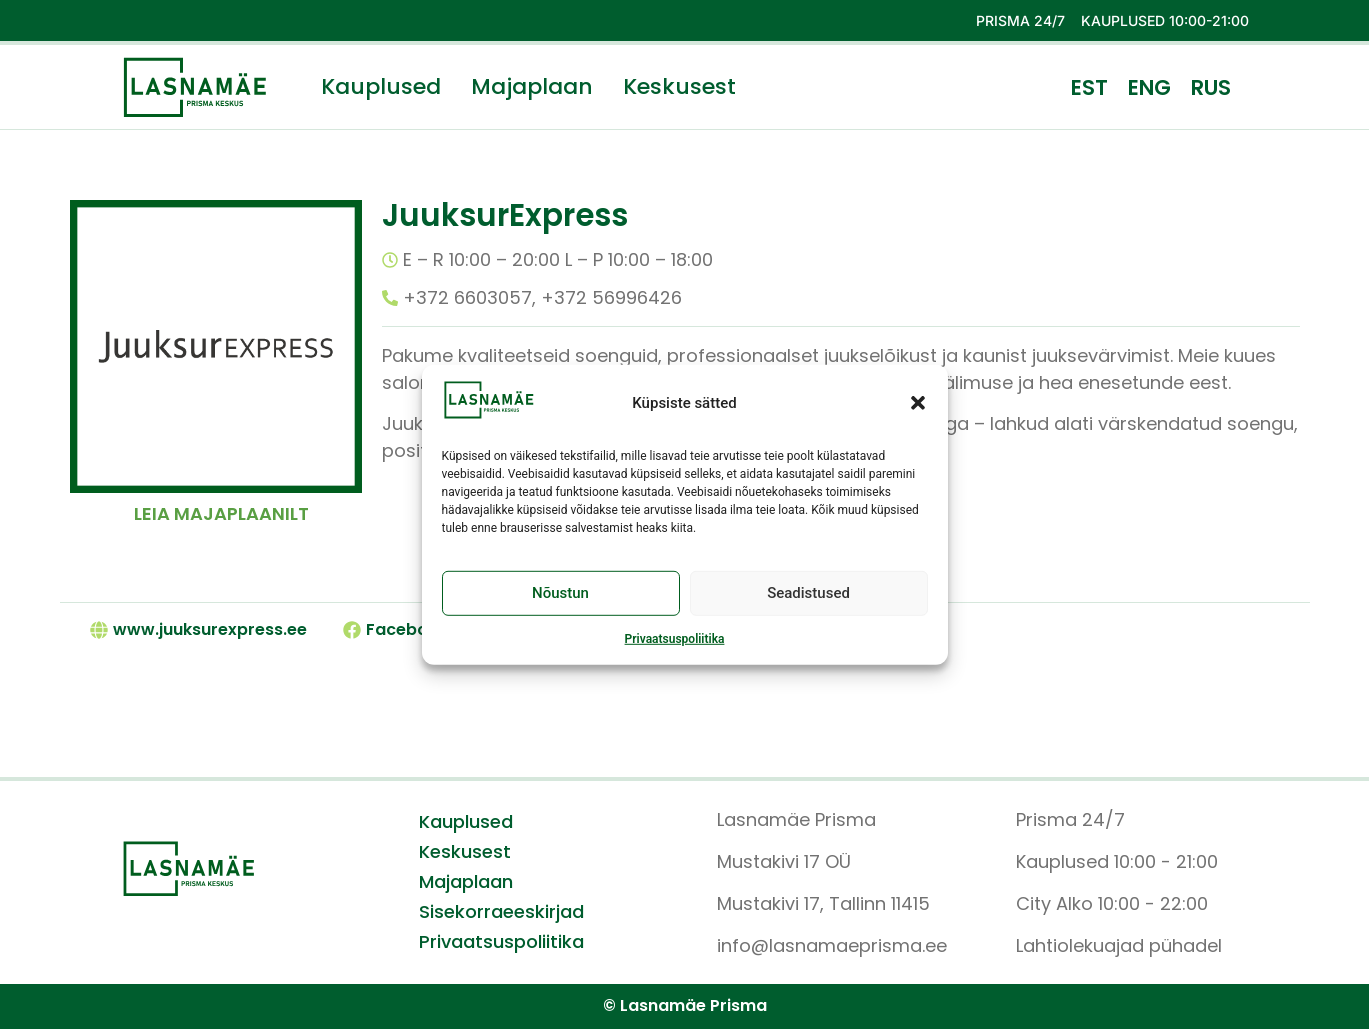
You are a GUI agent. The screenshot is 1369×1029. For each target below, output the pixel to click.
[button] (918, 416)
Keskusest (679, 87)
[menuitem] (1089, 87)
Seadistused (808, 607)
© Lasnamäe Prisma (685, 1005)
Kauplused (381, 87)
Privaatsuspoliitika (675, 652)
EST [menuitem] (1089, 87)
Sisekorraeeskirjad (501, 912)
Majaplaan (532, 87)
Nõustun (560, 607)
